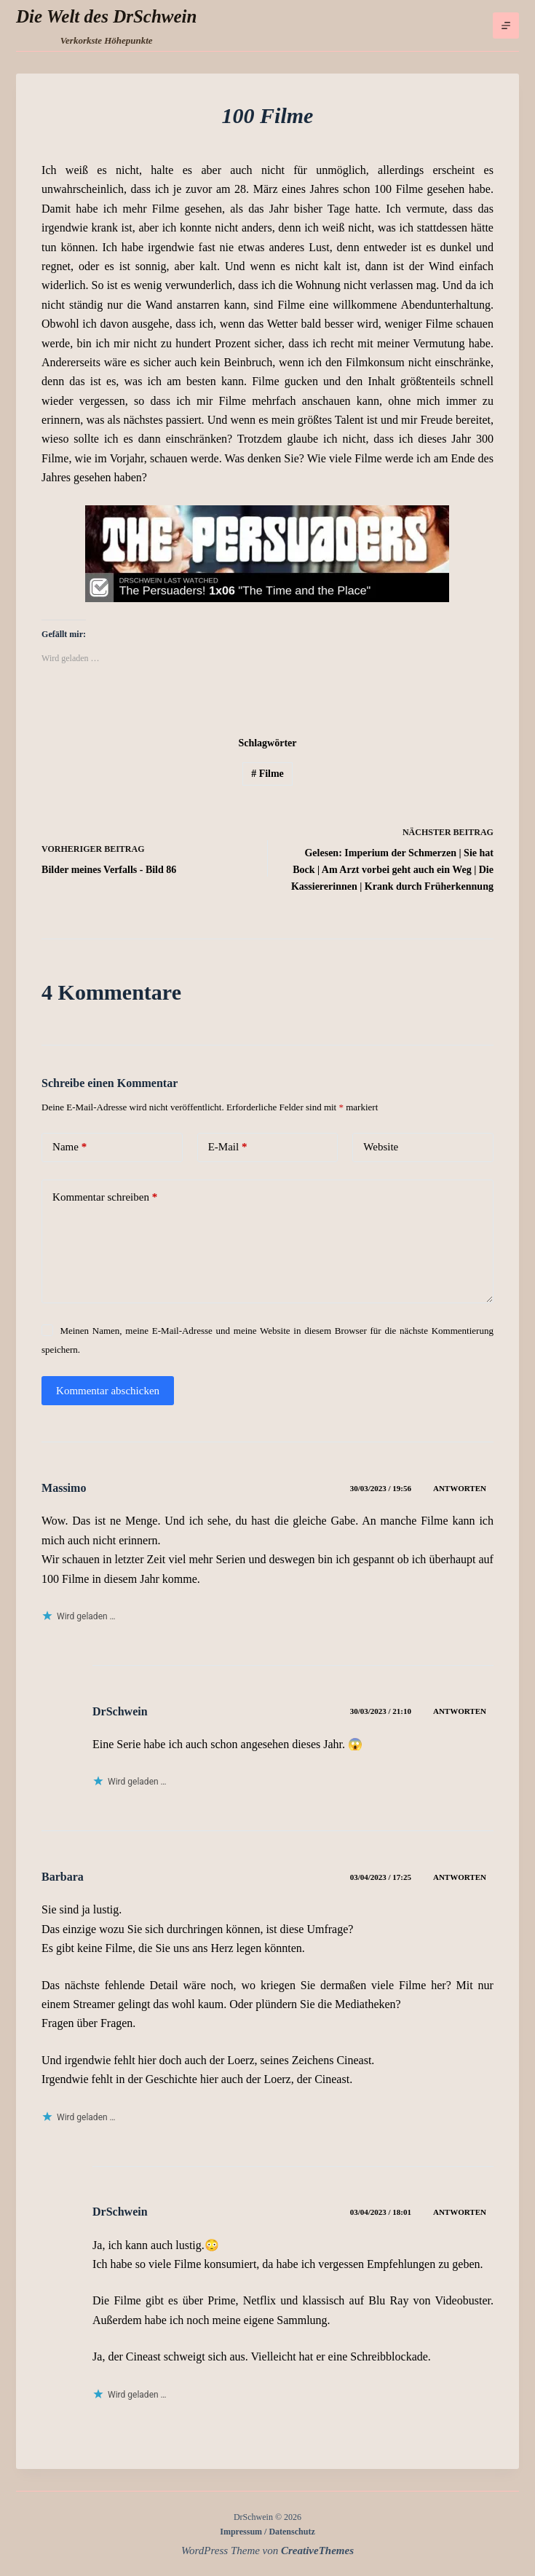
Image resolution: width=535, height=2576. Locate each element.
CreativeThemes (317, 2550)
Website (380, 1147)
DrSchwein (120, 1711)
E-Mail (227, 1147)
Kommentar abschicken (107, 1390)
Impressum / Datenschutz (267, 2531)
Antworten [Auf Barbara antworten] (459, 1877)
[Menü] (506, 25)
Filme (267, 773)
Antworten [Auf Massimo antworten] (459, 1488)
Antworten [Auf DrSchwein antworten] (459, 1711)
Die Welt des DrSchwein (106, 16)
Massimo (63, 1488)
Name (69, 1147)
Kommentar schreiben (104, 1197)
